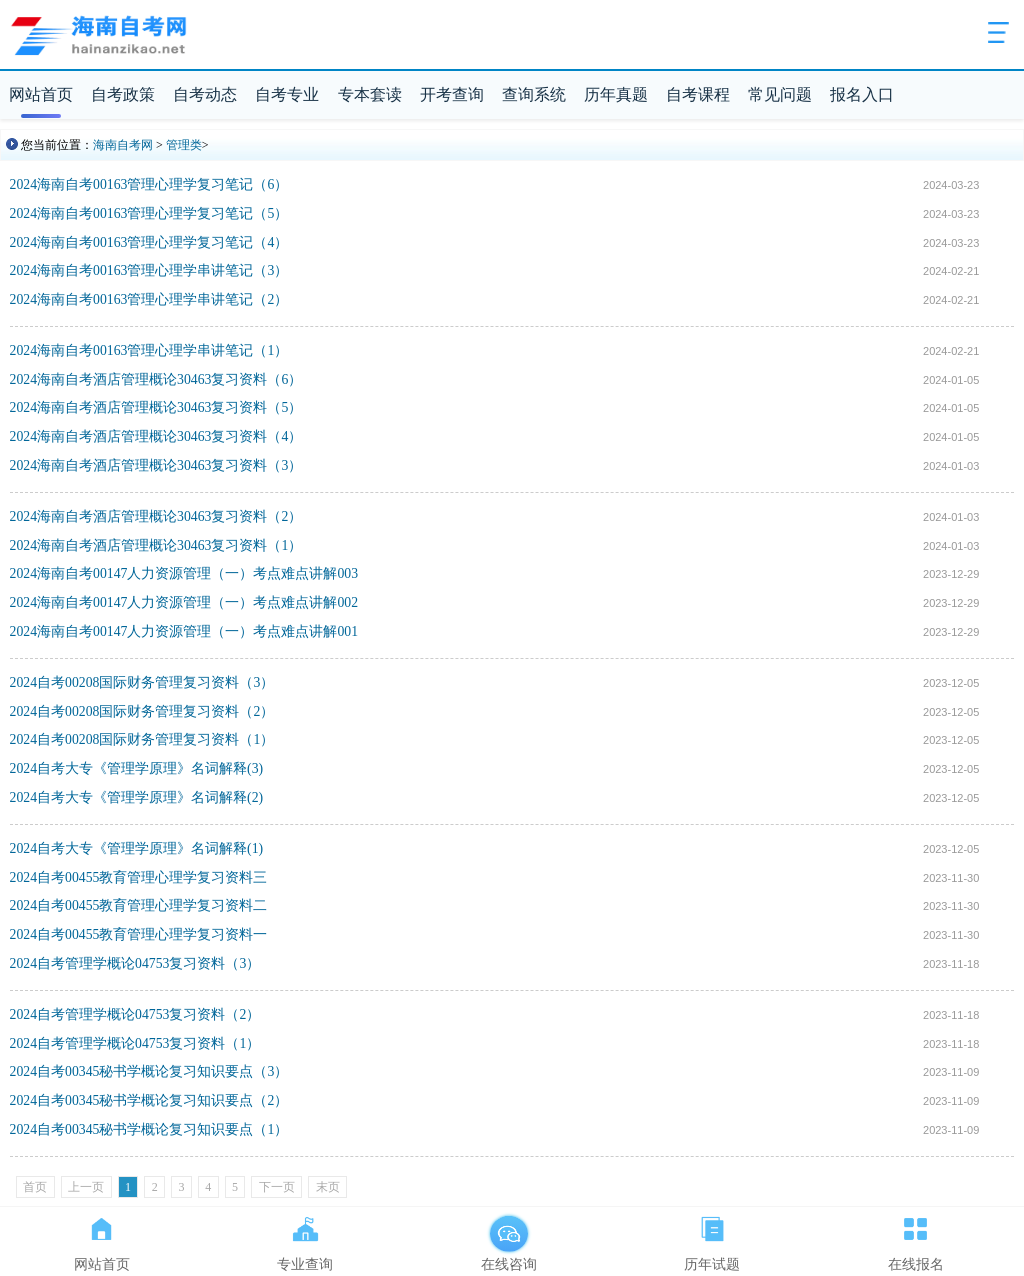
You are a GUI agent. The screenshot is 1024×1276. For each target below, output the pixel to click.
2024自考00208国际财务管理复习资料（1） (142, 739)
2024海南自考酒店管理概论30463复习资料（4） (156, 436)
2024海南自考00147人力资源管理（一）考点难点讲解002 (184, 602)
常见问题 (780, 94)
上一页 (86, 1187)
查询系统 (534, 94)
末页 (328, 1187)
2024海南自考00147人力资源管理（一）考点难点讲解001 (184, 631)
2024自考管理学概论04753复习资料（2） (135, 1014)
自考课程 (698, 94)
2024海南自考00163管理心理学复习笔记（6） (149, 184)
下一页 (277, 1187)
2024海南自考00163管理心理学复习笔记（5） (149, 213)
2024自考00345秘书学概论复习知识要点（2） (149, 1100)
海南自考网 (123, 145)
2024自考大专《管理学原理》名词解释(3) (137, 768)
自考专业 (287, 94)
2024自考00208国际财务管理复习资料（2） (142, 711)
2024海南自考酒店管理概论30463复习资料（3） (156, 465)
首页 (35, 1187)
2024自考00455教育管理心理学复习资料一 (139, 934)
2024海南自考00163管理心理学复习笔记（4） (149, 242)
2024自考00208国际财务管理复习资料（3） (142, 682)
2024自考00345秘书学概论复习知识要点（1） (149, 1129)
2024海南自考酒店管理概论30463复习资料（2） (156, 516)
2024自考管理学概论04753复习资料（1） (135, 1043)
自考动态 (205, 94)
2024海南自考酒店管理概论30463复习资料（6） (156, 379)
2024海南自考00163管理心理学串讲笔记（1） (149, 350)
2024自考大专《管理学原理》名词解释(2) (137, 797)
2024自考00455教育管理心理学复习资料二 (139, 905)
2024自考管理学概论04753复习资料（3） (135, 963)
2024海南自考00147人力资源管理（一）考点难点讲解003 (184, 573)
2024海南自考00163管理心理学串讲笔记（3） (149, 270)
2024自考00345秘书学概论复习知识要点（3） (149, 1071)
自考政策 (123, 94)
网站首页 (41, 94)
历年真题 (616, 94)
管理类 (184, 145)
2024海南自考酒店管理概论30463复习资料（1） (156, 545)
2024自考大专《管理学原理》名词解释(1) (137, 848)
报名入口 (862, 94)
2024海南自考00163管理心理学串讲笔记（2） (149, 299)
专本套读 (370, 94)
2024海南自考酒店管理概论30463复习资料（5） (156, 407)
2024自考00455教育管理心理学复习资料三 (139, 877)
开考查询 (452, 94)
